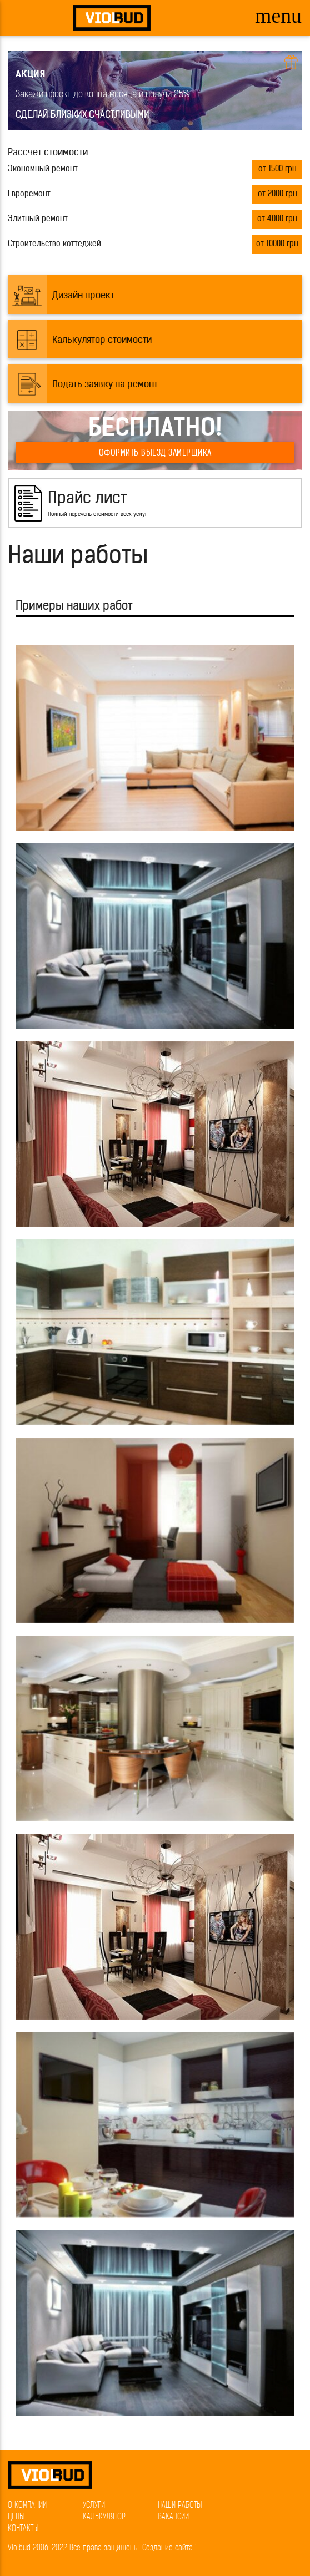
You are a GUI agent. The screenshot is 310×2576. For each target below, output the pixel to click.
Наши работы (180, 2506)
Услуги (94, 2506)
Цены (16, 2517)
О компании (27, 2506)
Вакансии (173, 2517)
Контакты (23, 2529)
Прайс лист (87, 499)
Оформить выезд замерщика (155, 453)
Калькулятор (104, 2517)
